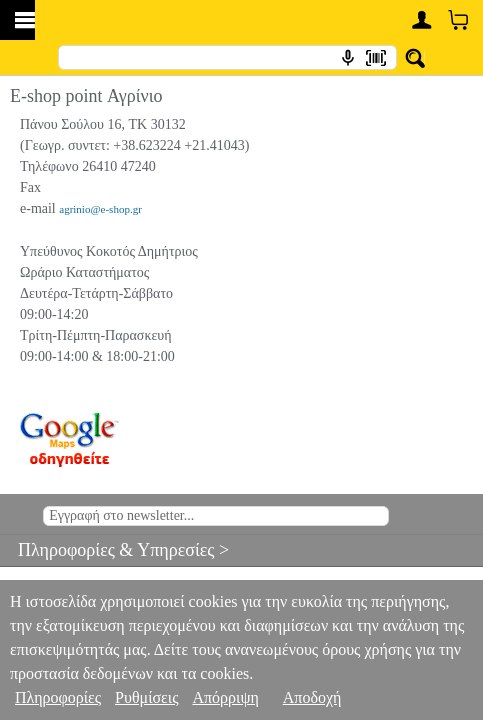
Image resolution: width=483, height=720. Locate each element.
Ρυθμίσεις (146, 697)
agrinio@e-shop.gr (100, 209)
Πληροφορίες (58, 697)
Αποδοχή (312, 697)
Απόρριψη (225, 697)
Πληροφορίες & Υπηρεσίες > (114, 550)
